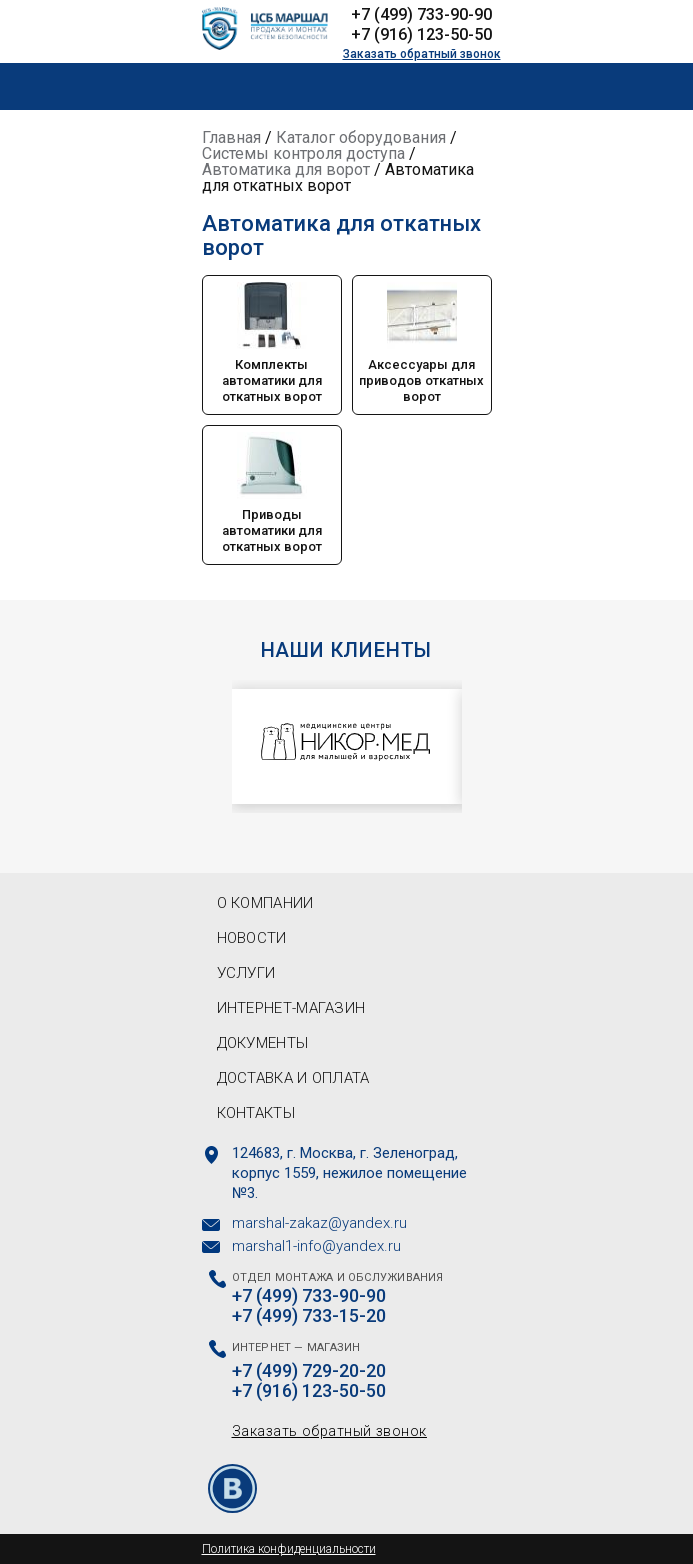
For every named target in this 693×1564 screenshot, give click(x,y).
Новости (252, 938)
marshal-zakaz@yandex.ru (319, 1223)
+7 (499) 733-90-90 (421, 14)
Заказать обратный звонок (422, 54)
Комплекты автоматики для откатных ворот (272, 380)
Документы (263, 1043)
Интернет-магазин (291, 1008)
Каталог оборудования (361, 137)
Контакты (256, 1113)
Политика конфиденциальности (289, 1549)
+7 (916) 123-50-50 (421, 34)
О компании (265, 903)
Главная (231, 137)
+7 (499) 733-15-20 (309, 1316)
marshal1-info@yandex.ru (316, 1246)
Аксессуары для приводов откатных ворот (421, 380)
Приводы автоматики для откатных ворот (272, 530)
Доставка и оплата (293, 1078)
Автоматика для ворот (286, 169)
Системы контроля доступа (303, 153)
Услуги (246, 973)
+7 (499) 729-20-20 (309, 1371)
